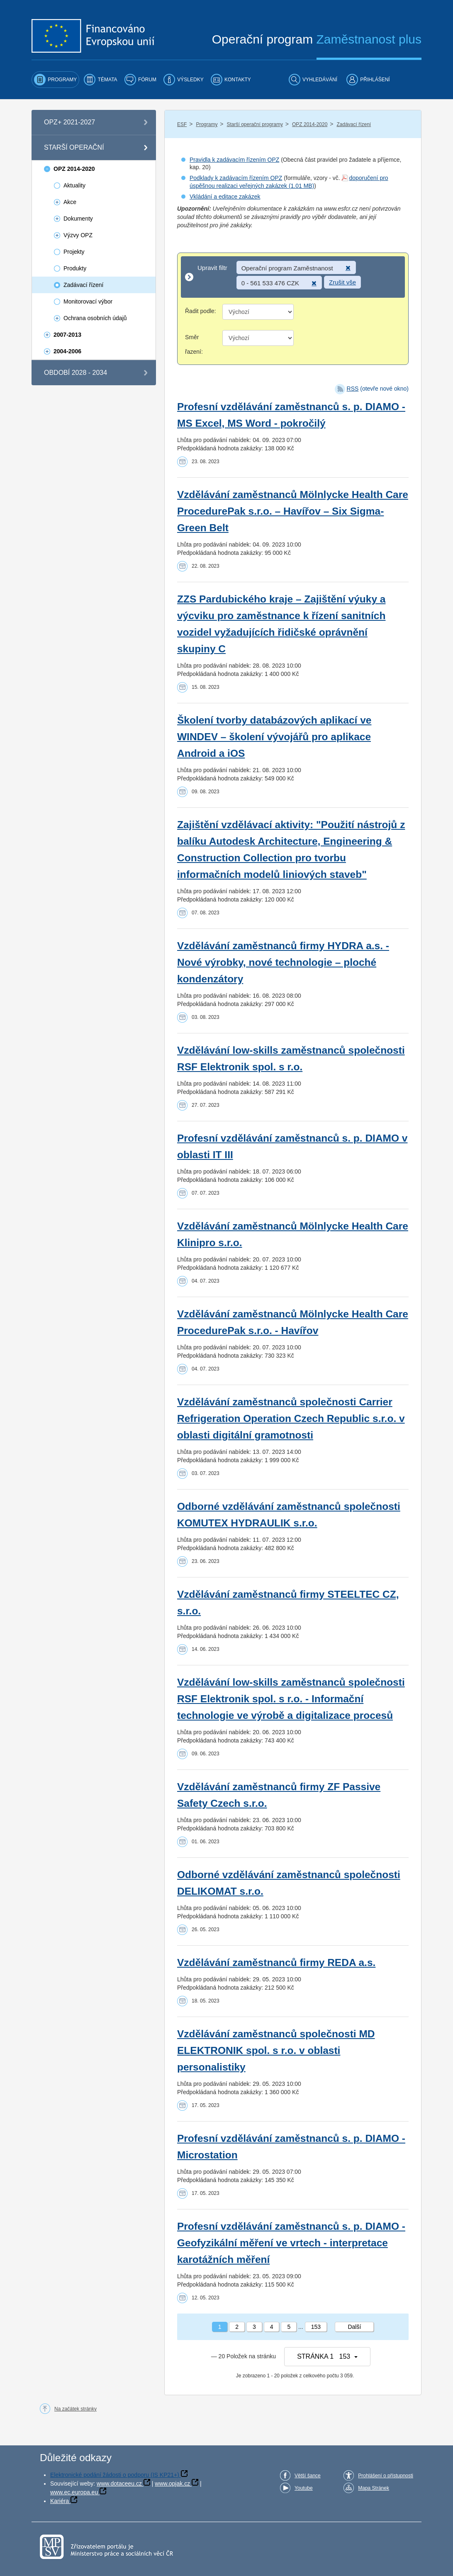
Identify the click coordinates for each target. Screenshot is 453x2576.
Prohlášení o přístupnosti (385, 2476)
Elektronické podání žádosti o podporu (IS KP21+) (114, 2475)
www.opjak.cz (172, 2483)
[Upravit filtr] (293, 277)
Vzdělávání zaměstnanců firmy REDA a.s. (276, 1962)
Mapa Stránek (373, 2488)
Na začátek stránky (75, 2409)
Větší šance (308, 2476)
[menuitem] (55, 79)
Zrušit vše (342, 282)
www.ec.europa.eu (74, 2492)
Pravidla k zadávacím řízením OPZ (234, 159)
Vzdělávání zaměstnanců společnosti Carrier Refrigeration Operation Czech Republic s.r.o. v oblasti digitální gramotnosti (291, 1418)
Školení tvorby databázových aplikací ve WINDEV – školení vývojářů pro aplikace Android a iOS (274, 736)
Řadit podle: (200, 311)
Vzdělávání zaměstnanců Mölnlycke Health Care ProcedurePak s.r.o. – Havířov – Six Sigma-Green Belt (292, 511)
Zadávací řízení (353, 124)
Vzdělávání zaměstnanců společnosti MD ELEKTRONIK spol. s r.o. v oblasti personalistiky (276, 2050)
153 (316, 2326)
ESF (182, 124)
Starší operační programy (255, 124)
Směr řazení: (194, 344)
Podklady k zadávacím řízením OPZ (236, 178)
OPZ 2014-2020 (309, 124)
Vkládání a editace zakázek (225, 196)
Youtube (304, 2488)
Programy (206, 124)
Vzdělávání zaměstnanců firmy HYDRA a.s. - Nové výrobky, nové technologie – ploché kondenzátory (283, 962)
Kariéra (59, 2501)
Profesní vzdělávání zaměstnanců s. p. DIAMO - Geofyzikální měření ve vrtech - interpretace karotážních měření (291, 2243)
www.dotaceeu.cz (119, 2483)
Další (354, 2326)
